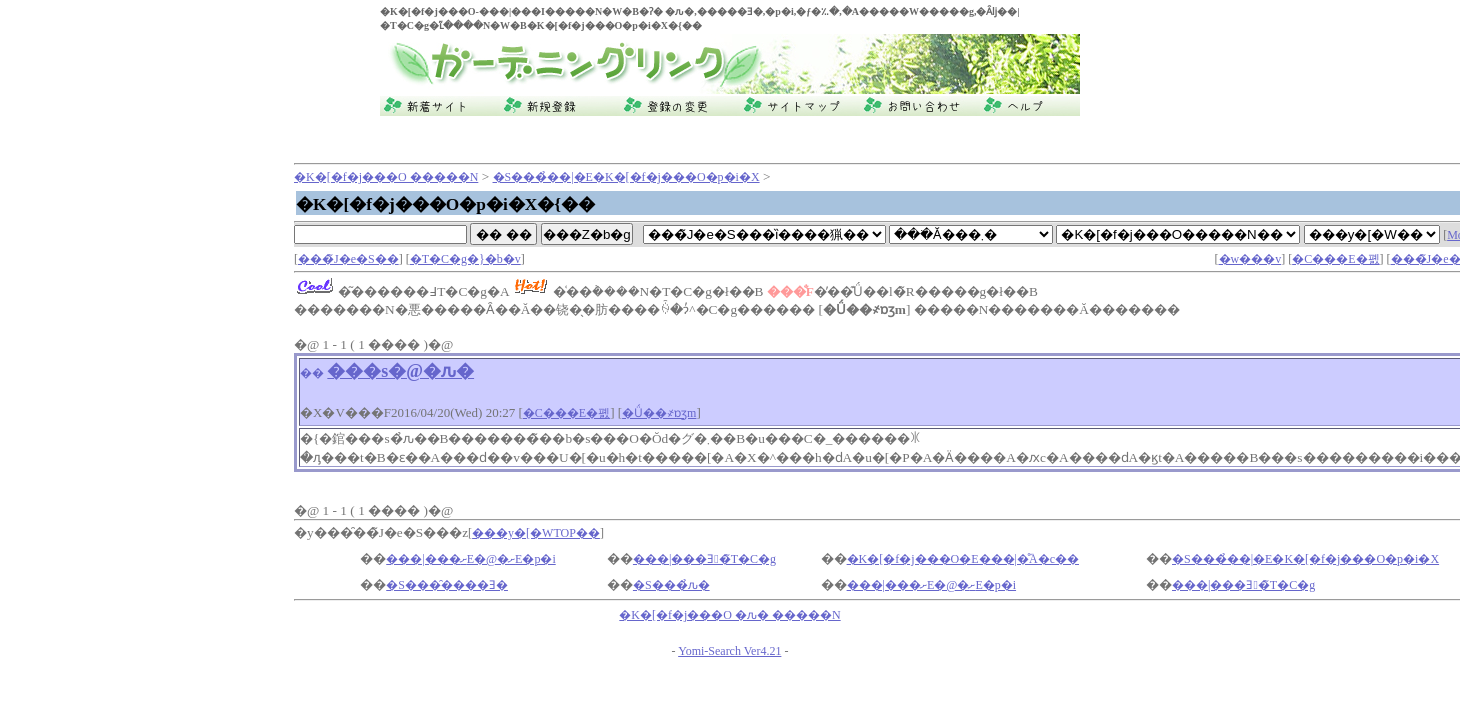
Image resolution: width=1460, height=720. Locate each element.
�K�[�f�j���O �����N (386, 177)
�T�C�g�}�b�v (465, 259)
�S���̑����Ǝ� (447, 585)
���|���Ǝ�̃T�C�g (704, 559)
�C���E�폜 (1335, 259)
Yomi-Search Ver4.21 (729, 651)
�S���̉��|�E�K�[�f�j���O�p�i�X (626, 177)
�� (312, 373)
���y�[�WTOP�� (536, 533)
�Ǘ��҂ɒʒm (659, 413)
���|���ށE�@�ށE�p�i (470, 559)
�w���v (1250, 259)
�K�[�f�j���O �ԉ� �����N (729, 615)
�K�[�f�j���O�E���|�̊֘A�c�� (963, 559)
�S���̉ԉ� (671, 585)
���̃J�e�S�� (348, 259)
